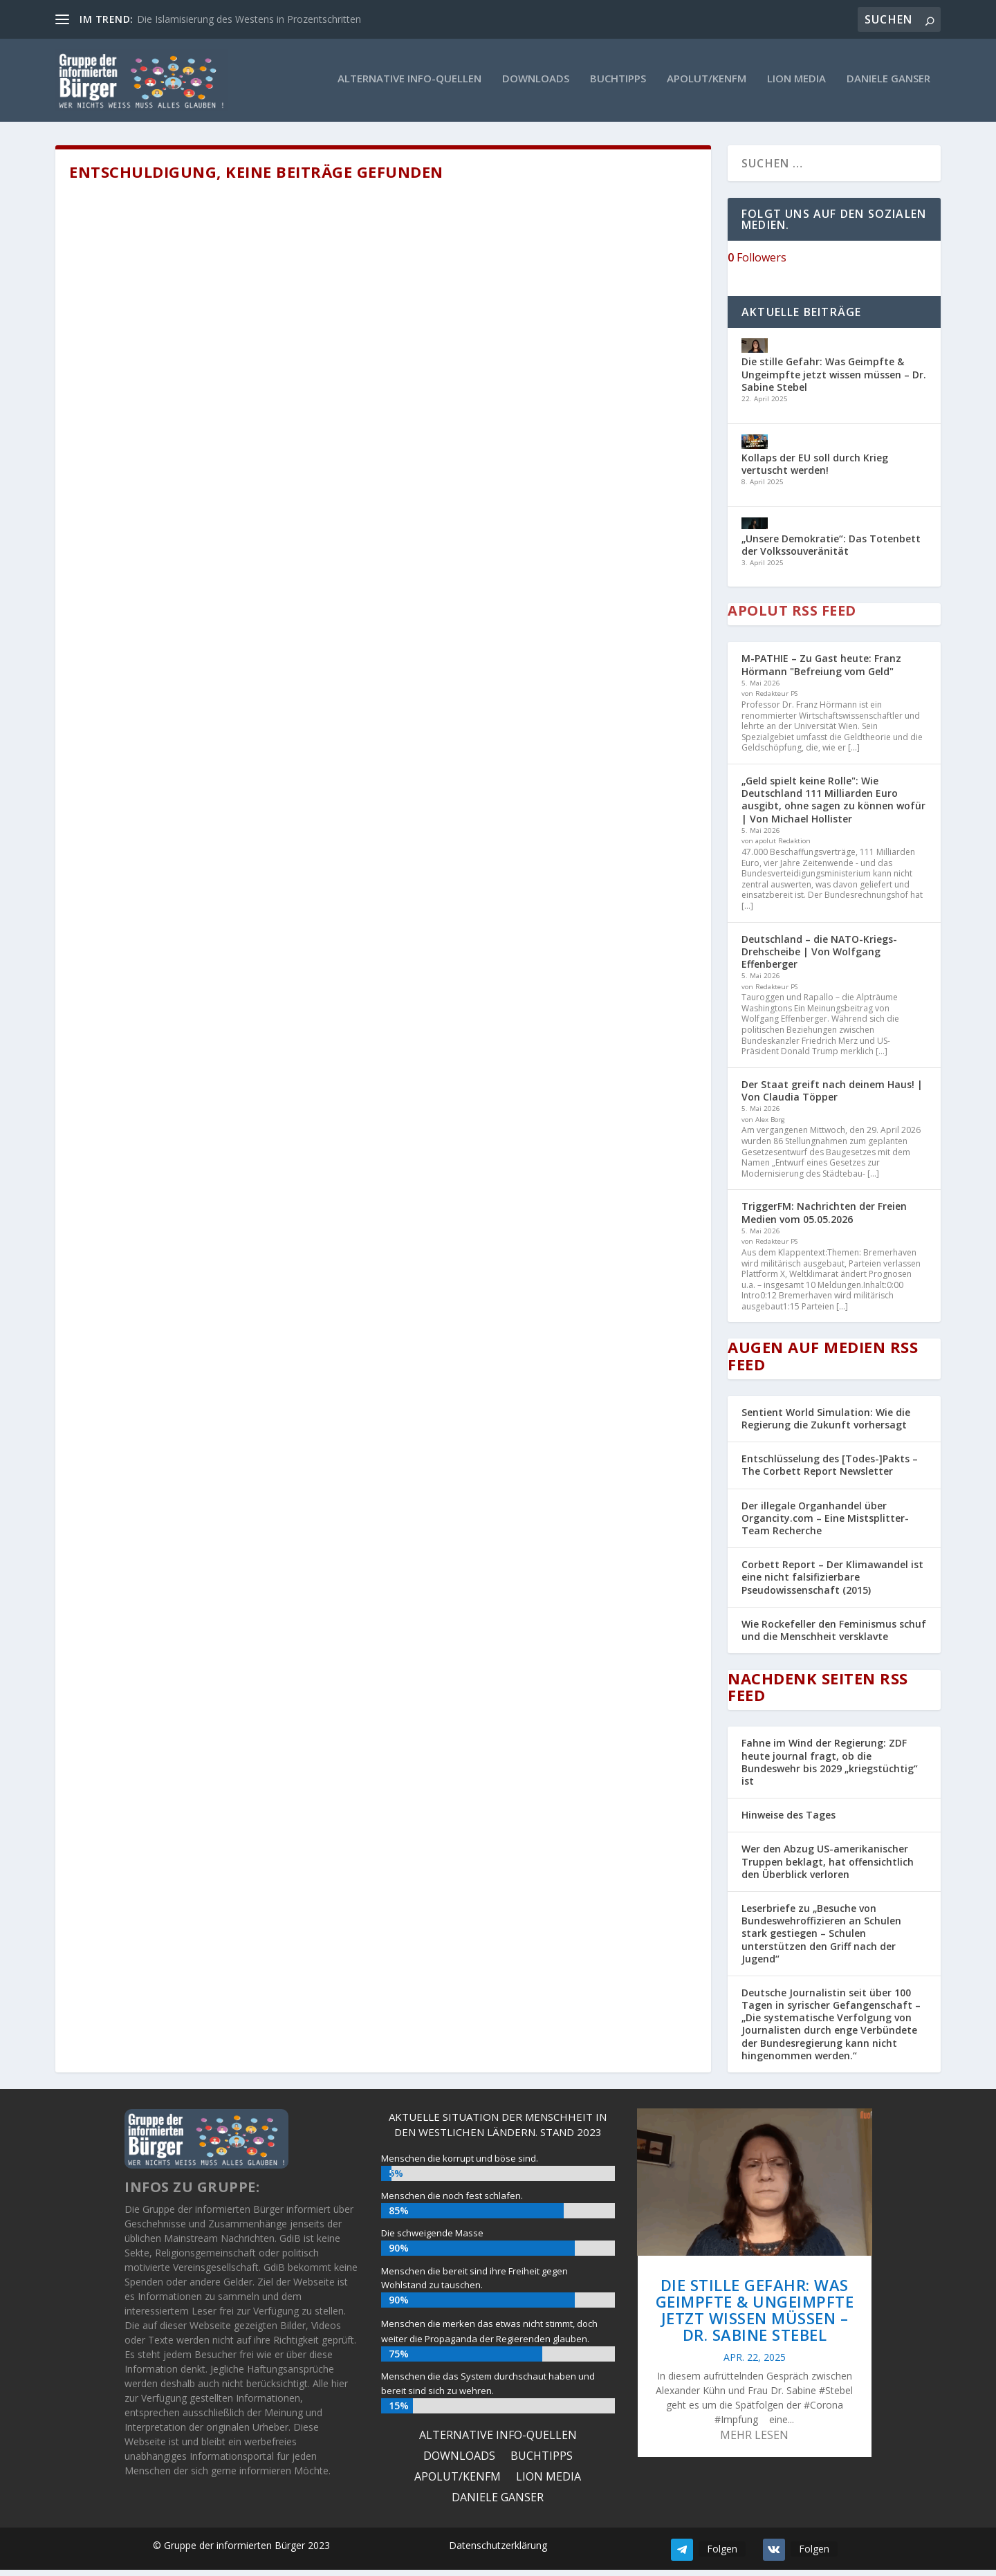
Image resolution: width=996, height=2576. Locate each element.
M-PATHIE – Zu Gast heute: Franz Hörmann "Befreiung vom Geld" (821, 671)
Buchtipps (618, 81)
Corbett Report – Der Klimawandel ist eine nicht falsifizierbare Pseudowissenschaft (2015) (832, 1584)
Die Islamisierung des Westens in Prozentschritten (249, 19)
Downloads (535, 81)
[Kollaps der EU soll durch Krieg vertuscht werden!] (754, 449)
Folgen (722, 2554)
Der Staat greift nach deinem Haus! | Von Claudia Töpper (832, 1097)
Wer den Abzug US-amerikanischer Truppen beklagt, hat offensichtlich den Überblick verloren (827, 1868)
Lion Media (796, 81)
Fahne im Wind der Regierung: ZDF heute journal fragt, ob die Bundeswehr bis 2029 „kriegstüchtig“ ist (829, 1768)
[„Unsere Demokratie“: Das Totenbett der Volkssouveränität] (754, 532)
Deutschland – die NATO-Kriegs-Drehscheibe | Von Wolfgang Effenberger (819, 958)
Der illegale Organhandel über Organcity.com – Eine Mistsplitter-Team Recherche (825, 1524)
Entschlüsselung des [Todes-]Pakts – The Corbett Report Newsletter (829, 1471)
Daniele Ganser (888, 81)
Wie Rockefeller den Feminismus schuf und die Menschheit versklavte (833, 1636)
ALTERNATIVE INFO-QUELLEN (409, 81)
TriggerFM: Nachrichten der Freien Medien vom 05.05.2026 (824, 1219)
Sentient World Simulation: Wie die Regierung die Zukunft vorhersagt (825, 1424)
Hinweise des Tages (788, 1821)
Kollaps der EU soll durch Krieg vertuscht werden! (814, 471)
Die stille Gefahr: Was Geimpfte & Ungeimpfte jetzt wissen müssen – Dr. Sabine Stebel (833, 381)
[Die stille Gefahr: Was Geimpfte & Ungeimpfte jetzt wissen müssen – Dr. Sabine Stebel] (754, 353)
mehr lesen (754, 2441)
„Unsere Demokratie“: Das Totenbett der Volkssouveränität (831, 551)
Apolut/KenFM (706, 81)
